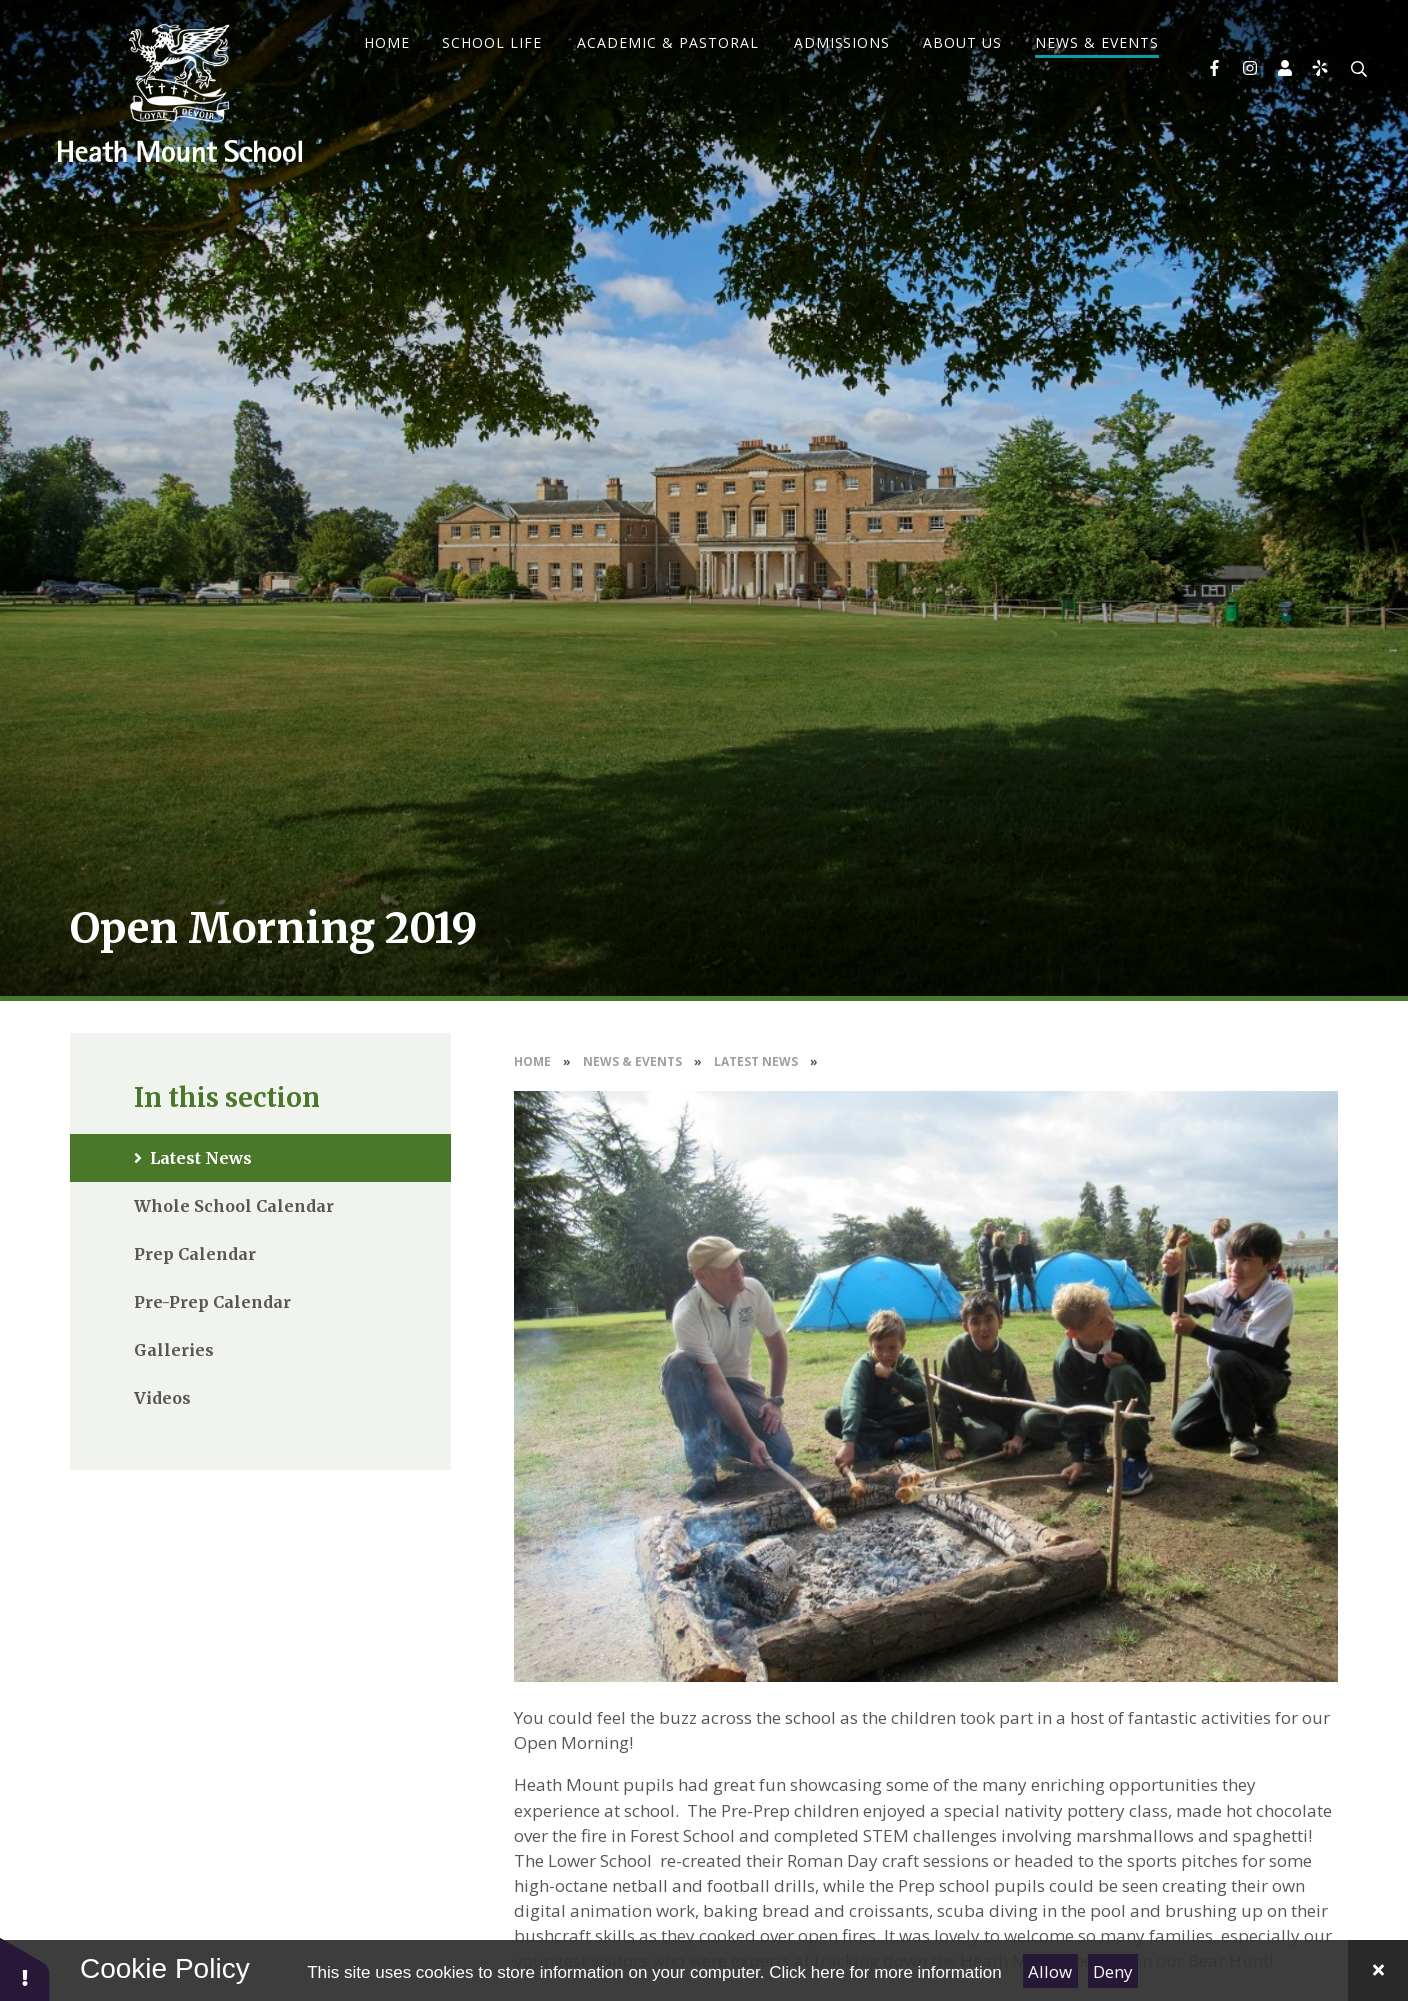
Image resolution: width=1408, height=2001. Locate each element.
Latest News (756, 1061)
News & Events (632, 1061)
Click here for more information (885, 1972)
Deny (1113, 1971)
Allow (1050, 1971)
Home (532, 1061)
